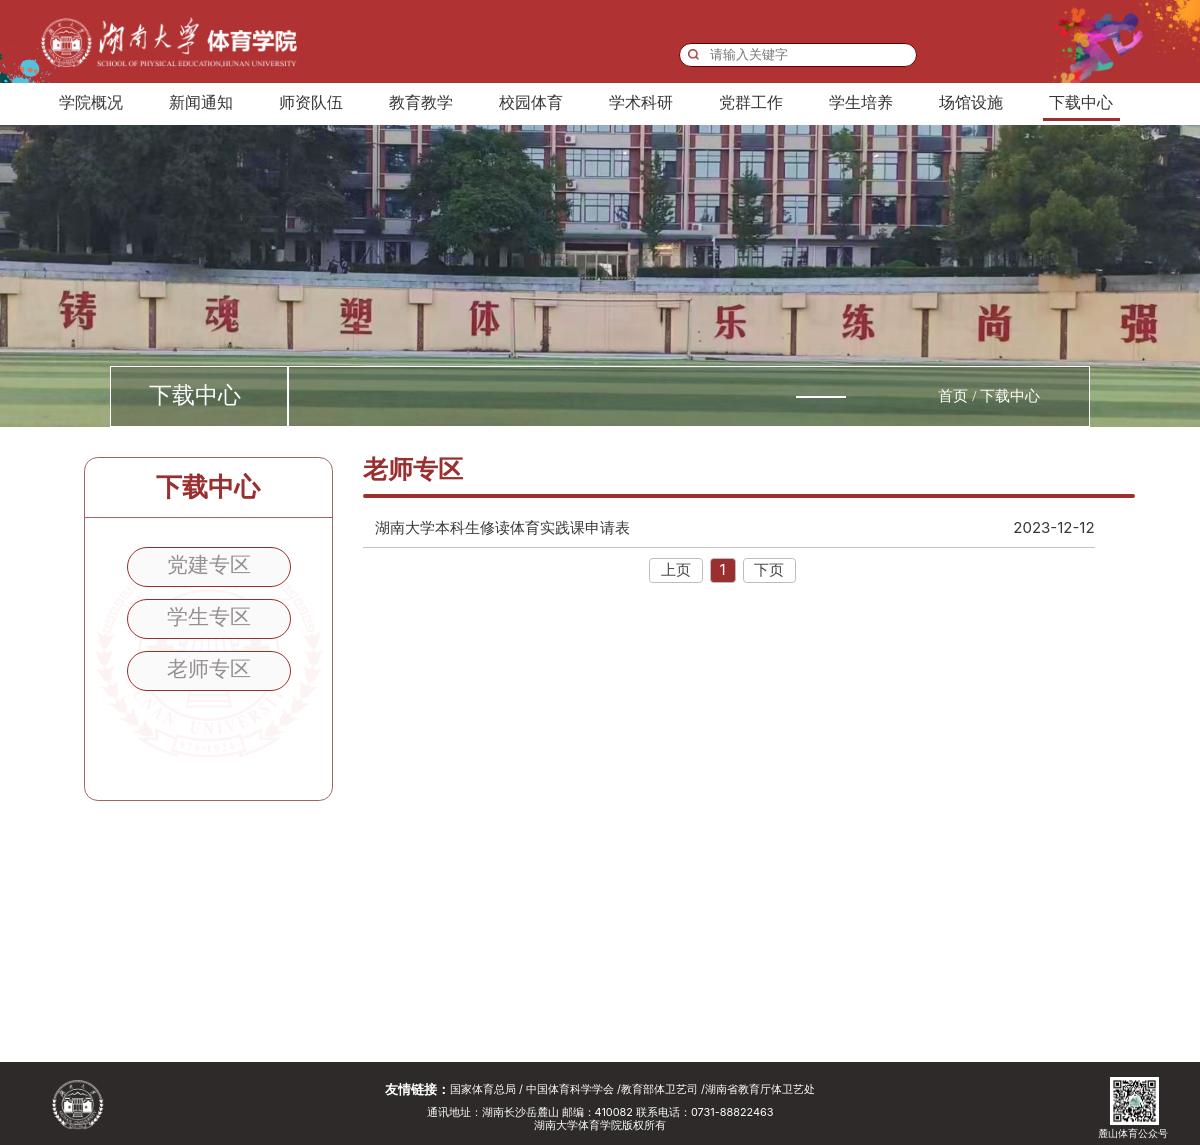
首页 (953, 396)
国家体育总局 (483, 1089)
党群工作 (751, 103)
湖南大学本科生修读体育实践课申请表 (735, 528)
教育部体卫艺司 (659, 1089)
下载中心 (1081, 103)
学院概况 (91, 103)
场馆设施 (971, 103)
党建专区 (209, 564)
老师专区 (209, 667)
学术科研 (641, 103)
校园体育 (531, 103)
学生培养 (861, 103)
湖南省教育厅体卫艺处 (760, 1089)
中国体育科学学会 (570, 1089)
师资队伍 (311, 103)
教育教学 (421, 103)
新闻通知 (201, 103)
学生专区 (209, 616)
